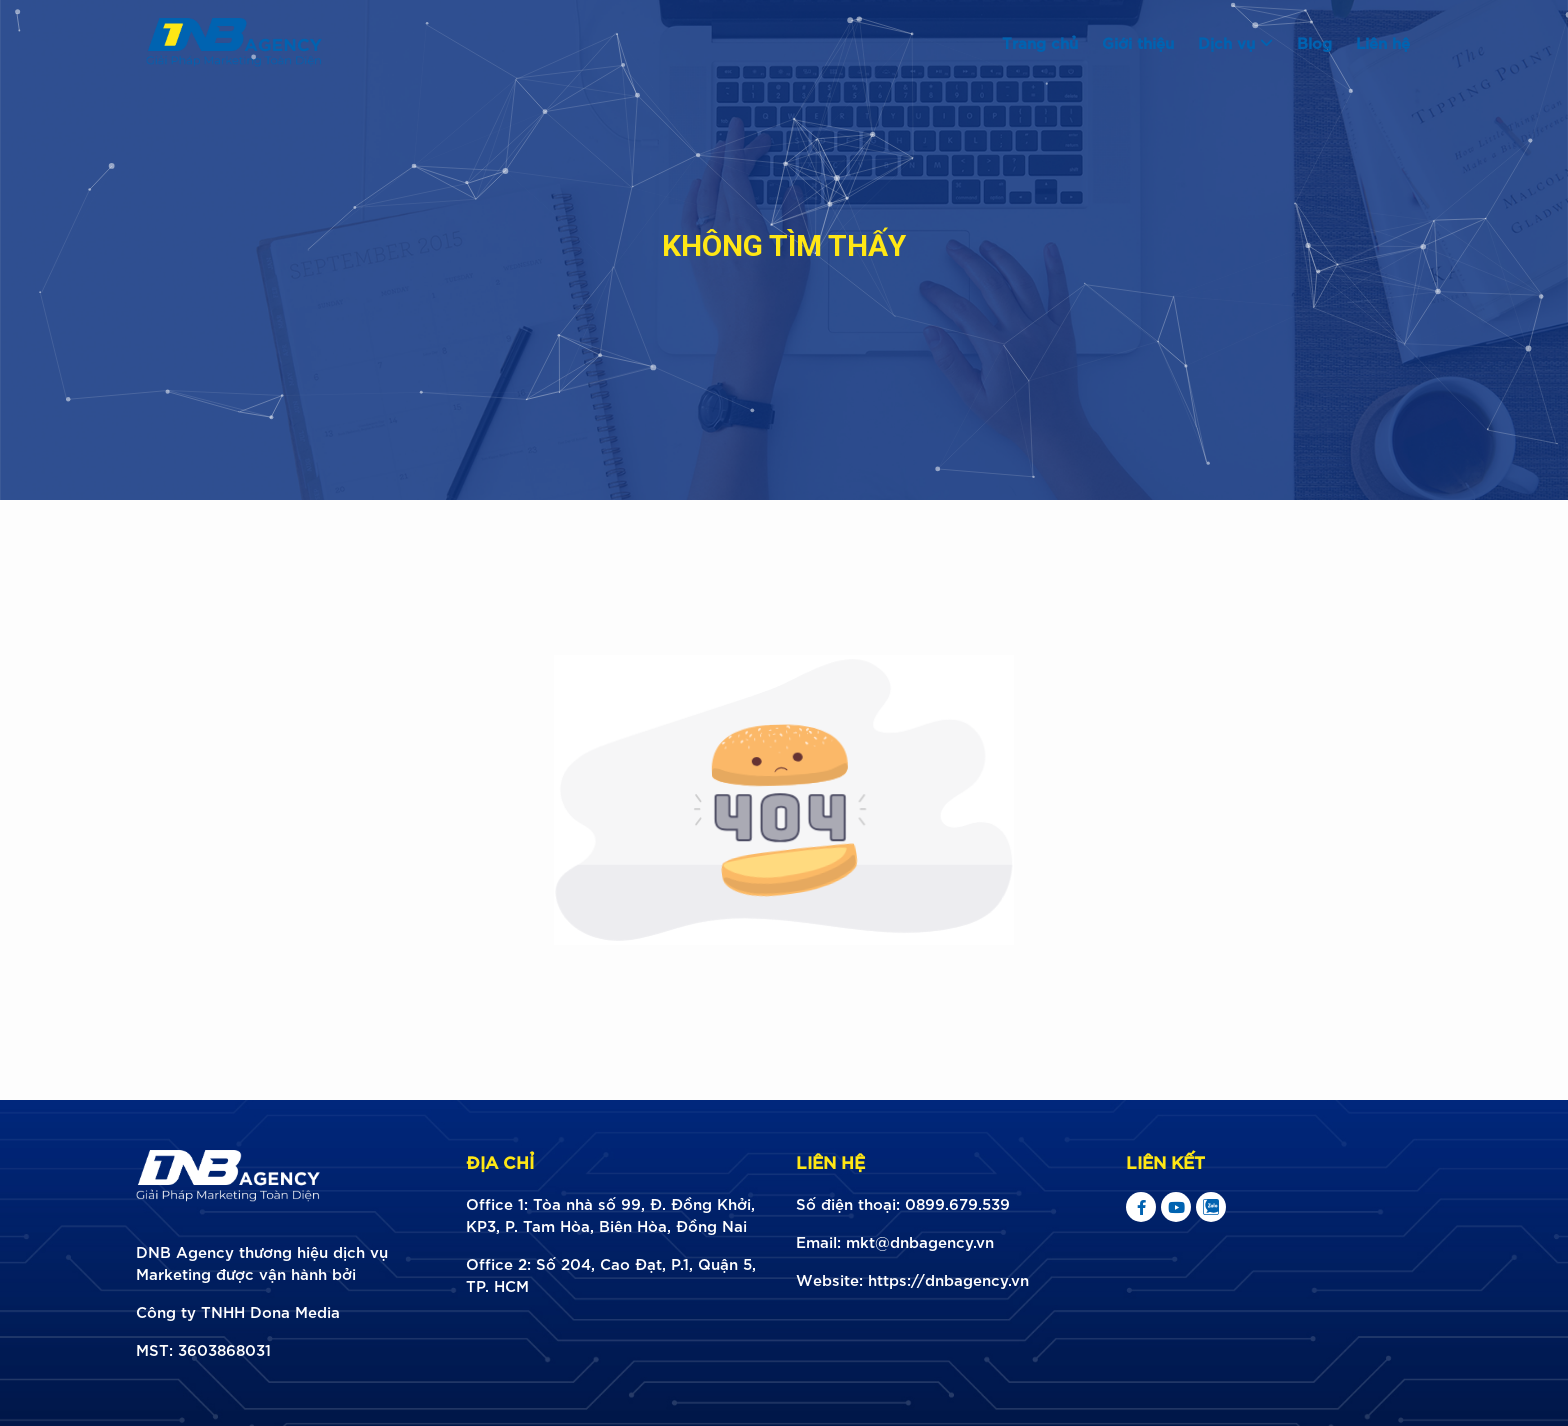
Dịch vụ (1235, 42)
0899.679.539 (957, 1203)
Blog (1314, 42)
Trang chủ (1040, 42)
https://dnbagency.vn (948, 1279)
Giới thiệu (1138, 42)
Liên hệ (1383, 42)
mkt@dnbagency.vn (920, 1241)
